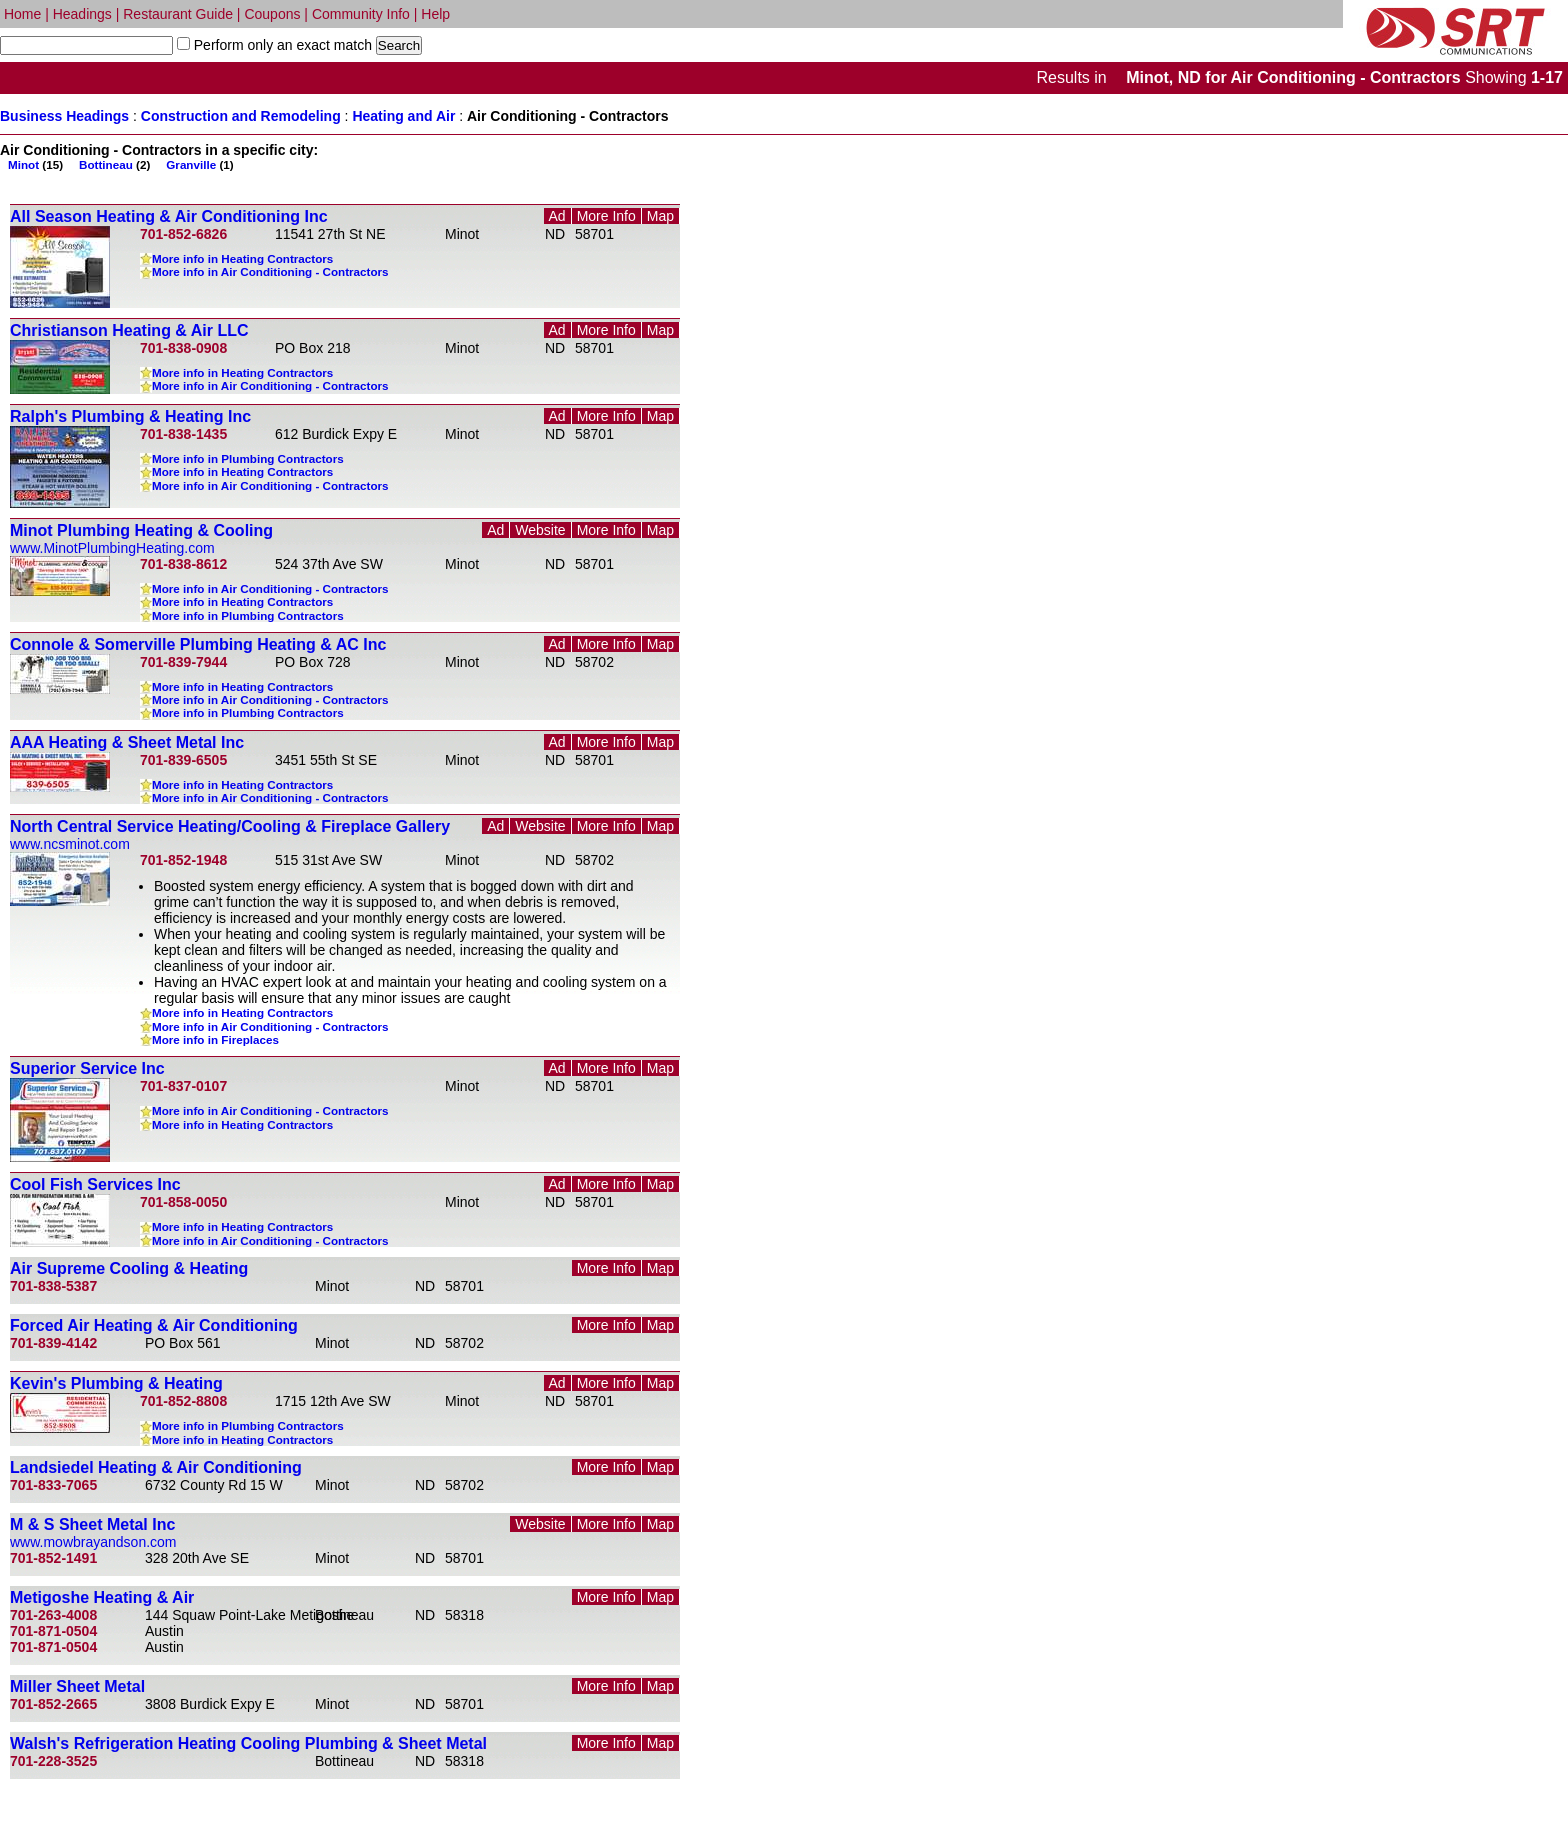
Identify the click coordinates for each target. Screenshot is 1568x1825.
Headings (82, 14)
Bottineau (106, 164)
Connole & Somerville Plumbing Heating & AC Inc (198, 644)
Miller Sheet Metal (77, 1686)
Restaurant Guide (178, 14)
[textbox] (86, 45)
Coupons (272, 14)
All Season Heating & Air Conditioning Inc (169, 216)
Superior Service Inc (87, 1068)
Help (435, 14)
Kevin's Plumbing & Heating (116, 1383)
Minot (23, 164)
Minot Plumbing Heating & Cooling (141, 530)
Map (660, 216)
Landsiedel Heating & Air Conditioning (156, 1467)
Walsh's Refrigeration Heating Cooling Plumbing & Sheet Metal (248, 1743)
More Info (606, 216)
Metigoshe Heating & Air (102, 1597)
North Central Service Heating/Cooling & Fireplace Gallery (230, 826)
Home (22, 14)
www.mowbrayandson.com (93, 1542)
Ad (557, 216)
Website (540, 530)
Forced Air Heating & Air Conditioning (154, 1325)
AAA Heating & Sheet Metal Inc (127, 742)
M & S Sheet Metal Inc (92, 1524)
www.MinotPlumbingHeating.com (112, 548)
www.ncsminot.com (70, 844)
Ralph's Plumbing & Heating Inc (130, 416)
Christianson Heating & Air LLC (129, 330)
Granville (191, 164)
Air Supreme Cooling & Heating (129, 1268)
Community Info (361, 14)
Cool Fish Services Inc (95, 1184)
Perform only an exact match (281, 45)
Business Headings (64, 116)
